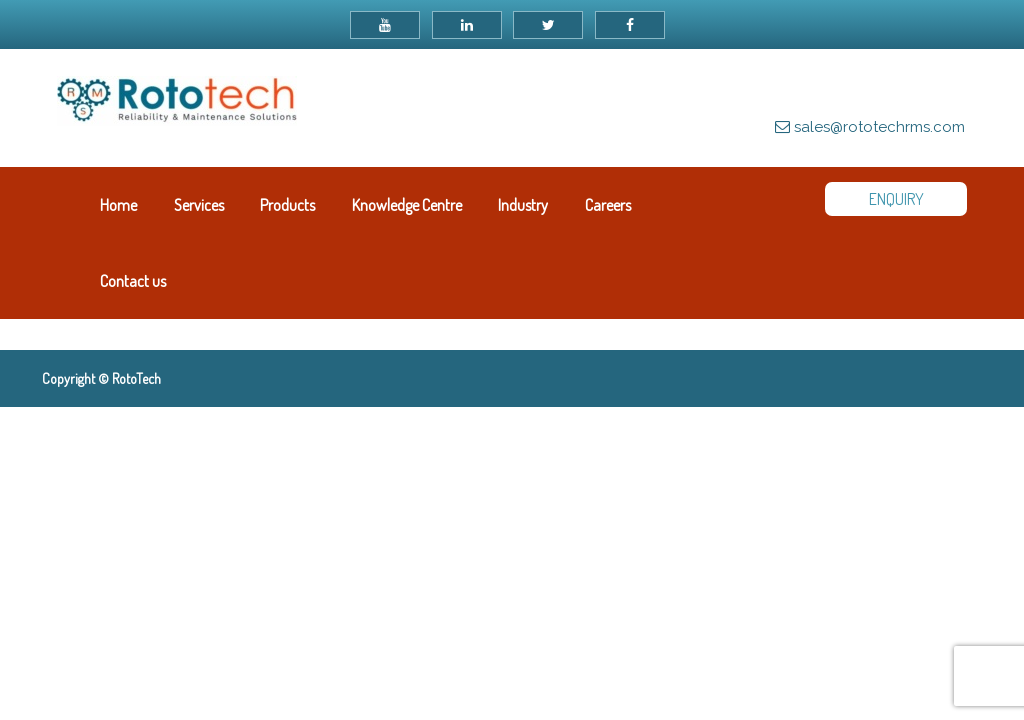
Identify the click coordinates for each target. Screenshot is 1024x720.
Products (287, 205)
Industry (523, 205)
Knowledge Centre (407, 205)
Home (118, 205)
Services (199, 205)
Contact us (133, 281)
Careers (608, 205)
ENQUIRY (896, 199)
